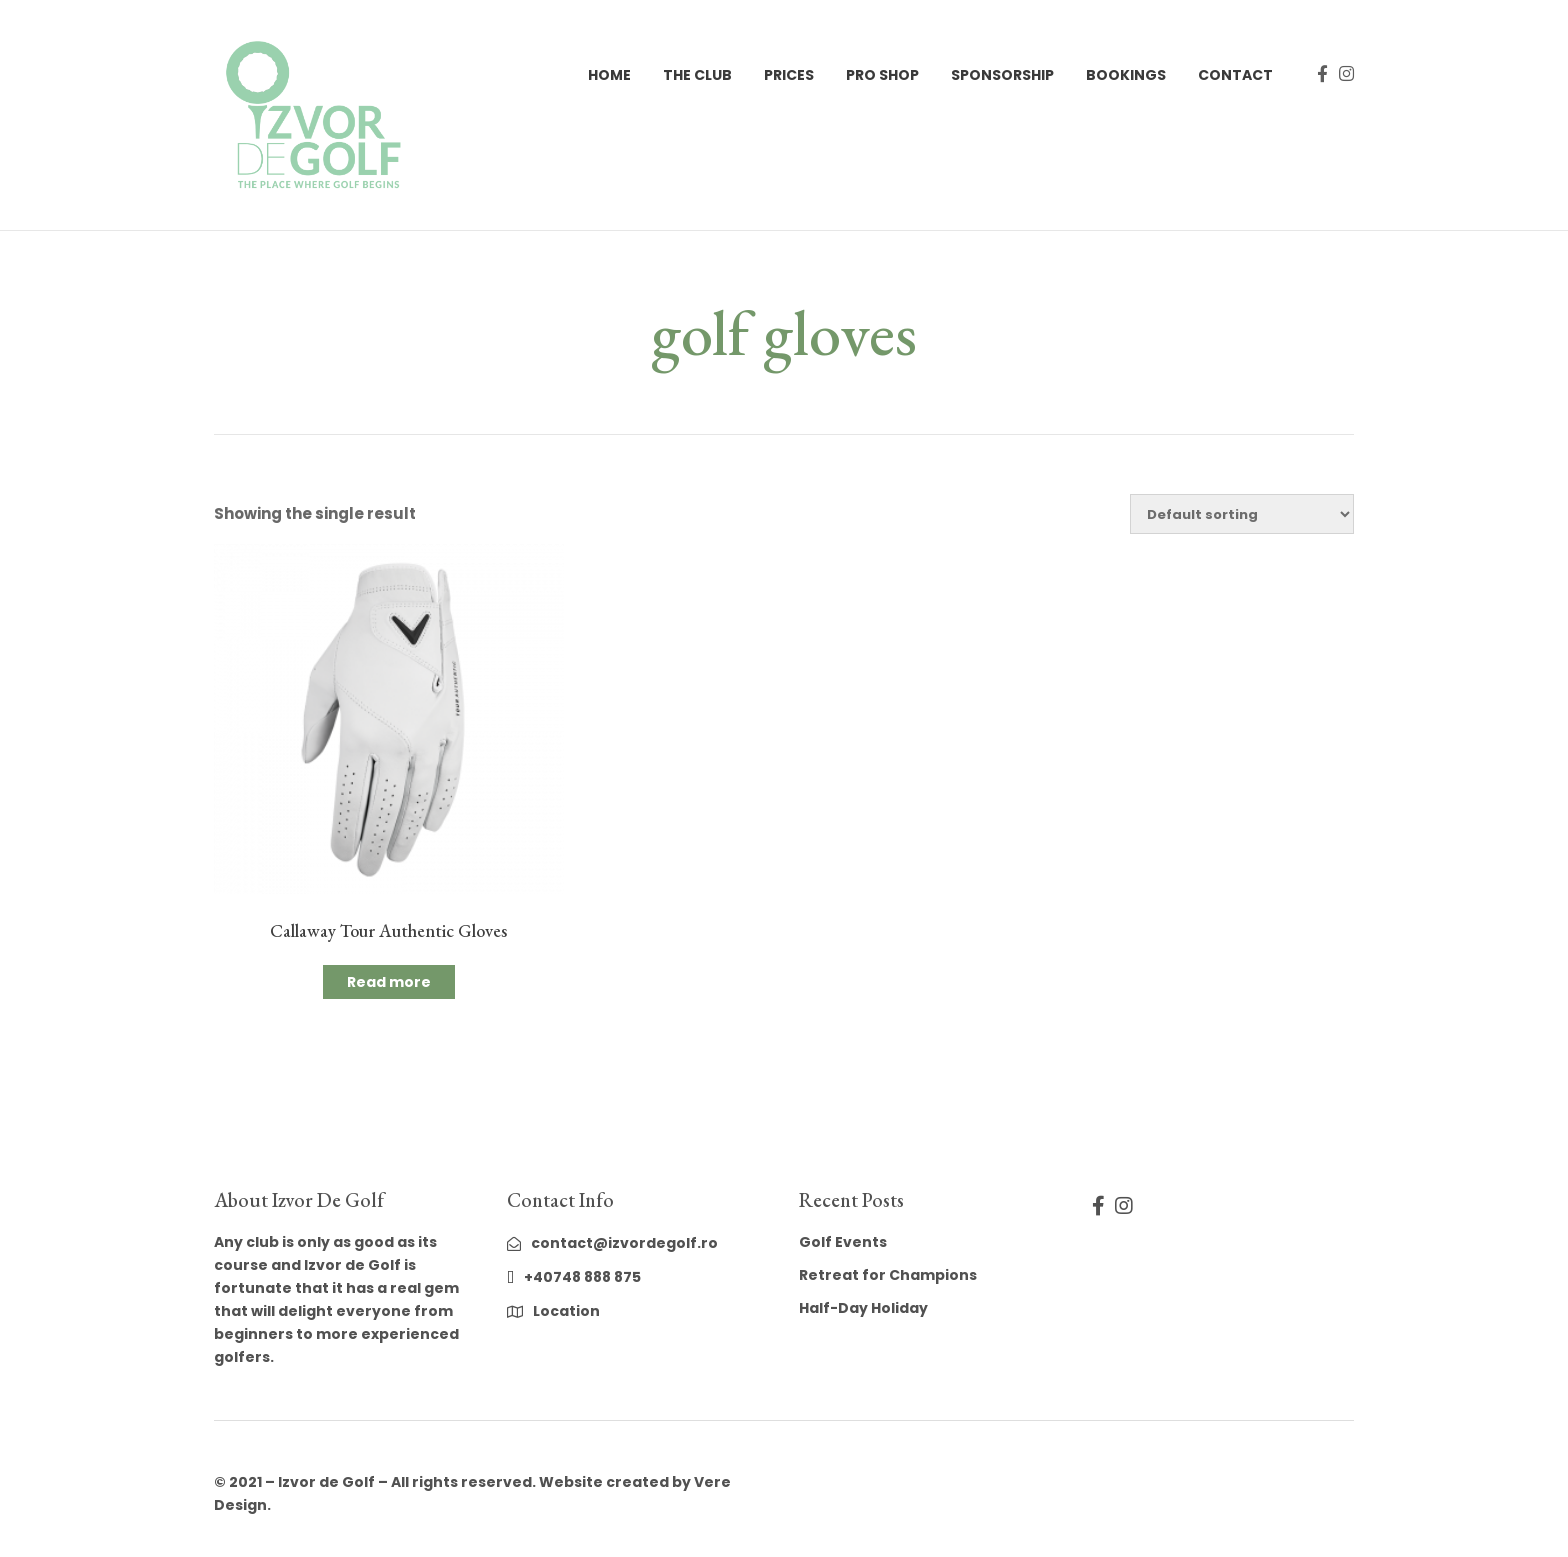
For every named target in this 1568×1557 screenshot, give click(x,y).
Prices (789, 75)
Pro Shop (882, 75)
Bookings (1126, 75)
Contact (1235, 75)
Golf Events (843, 1242)
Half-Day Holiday (863, 1308)
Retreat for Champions (888, 1275)
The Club (697, 75)
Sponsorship (1002, 75)
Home (609, 75)
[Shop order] (1242, 514)
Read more (389, 982)
